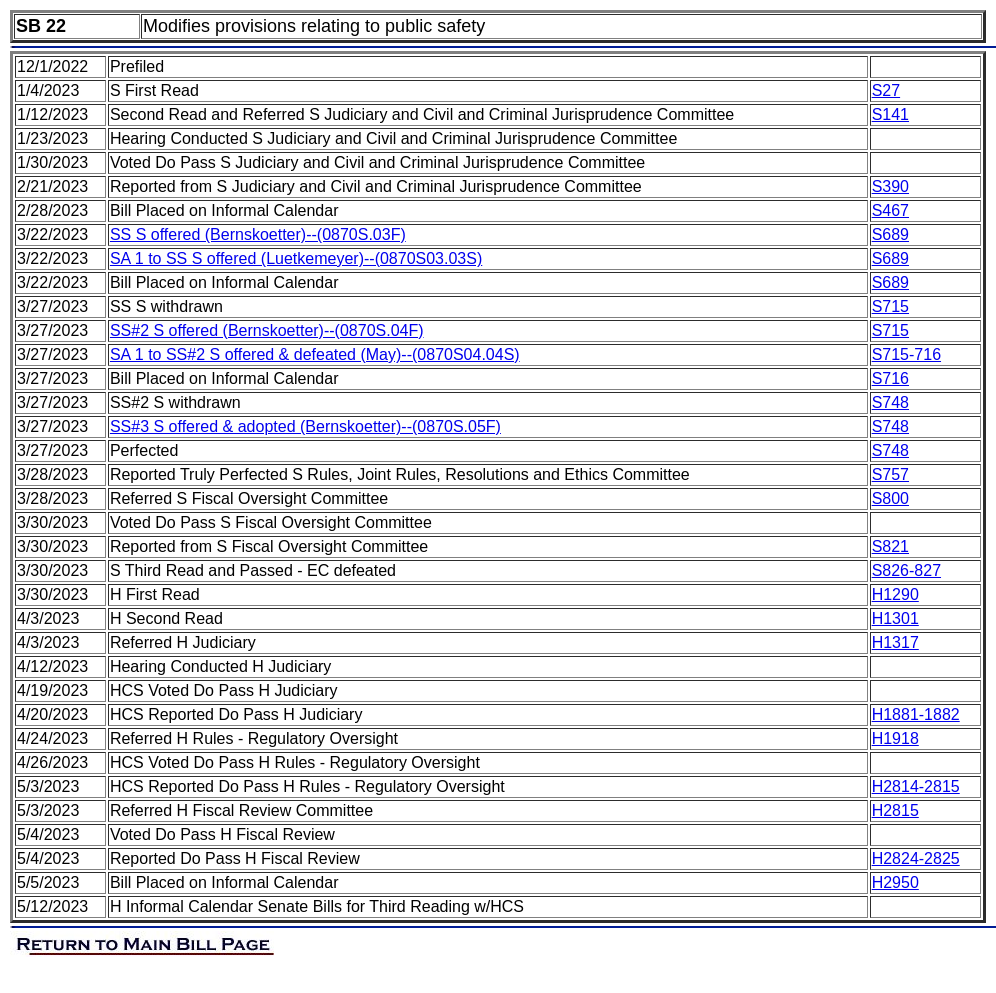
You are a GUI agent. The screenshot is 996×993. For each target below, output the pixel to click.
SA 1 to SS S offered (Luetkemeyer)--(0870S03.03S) (296, 258)
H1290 (895, 594)
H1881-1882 (916, 714)
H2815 (895, 810)
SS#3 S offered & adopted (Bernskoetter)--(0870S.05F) (305, 426)
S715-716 (906, 354)
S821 (890, 546)
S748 (890, 402)
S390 (890, 186)
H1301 (895, 618)
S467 (890, 210)
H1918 (895, 738)
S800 (890, 498)
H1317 (895, 642)
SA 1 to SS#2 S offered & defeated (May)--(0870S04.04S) (315, 354)
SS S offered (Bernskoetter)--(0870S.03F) (258, 234)
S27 (886, 90)
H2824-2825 (916, 858)
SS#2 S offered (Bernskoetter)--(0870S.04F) (267, 330)
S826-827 (906, 570)
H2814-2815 (916, 786)
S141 (890, 114)
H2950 (895, 882)
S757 (890, 474)
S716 (890, 378)
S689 (890, 234)
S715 (890, 306)
